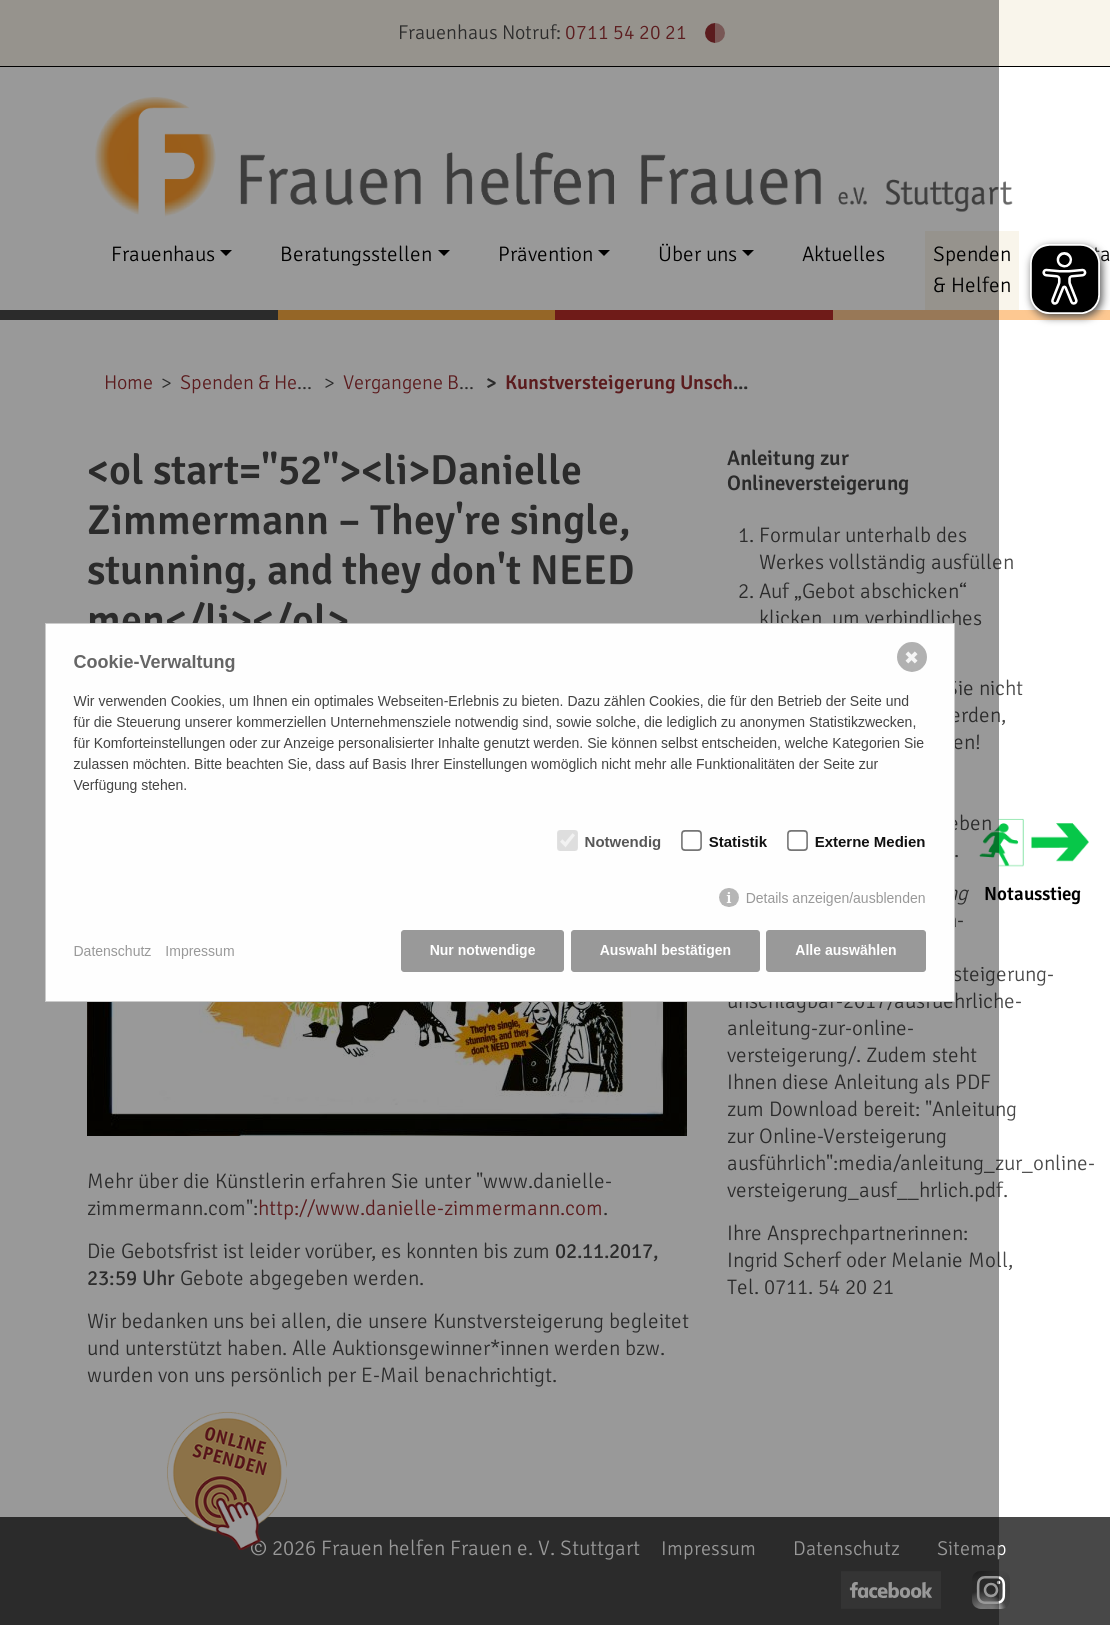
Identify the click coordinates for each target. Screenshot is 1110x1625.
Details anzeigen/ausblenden (836, 899)
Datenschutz (113, 951)
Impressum (199, 951)
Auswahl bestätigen (664, 951)
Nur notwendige (481, 951)
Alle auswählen (845, 951)
